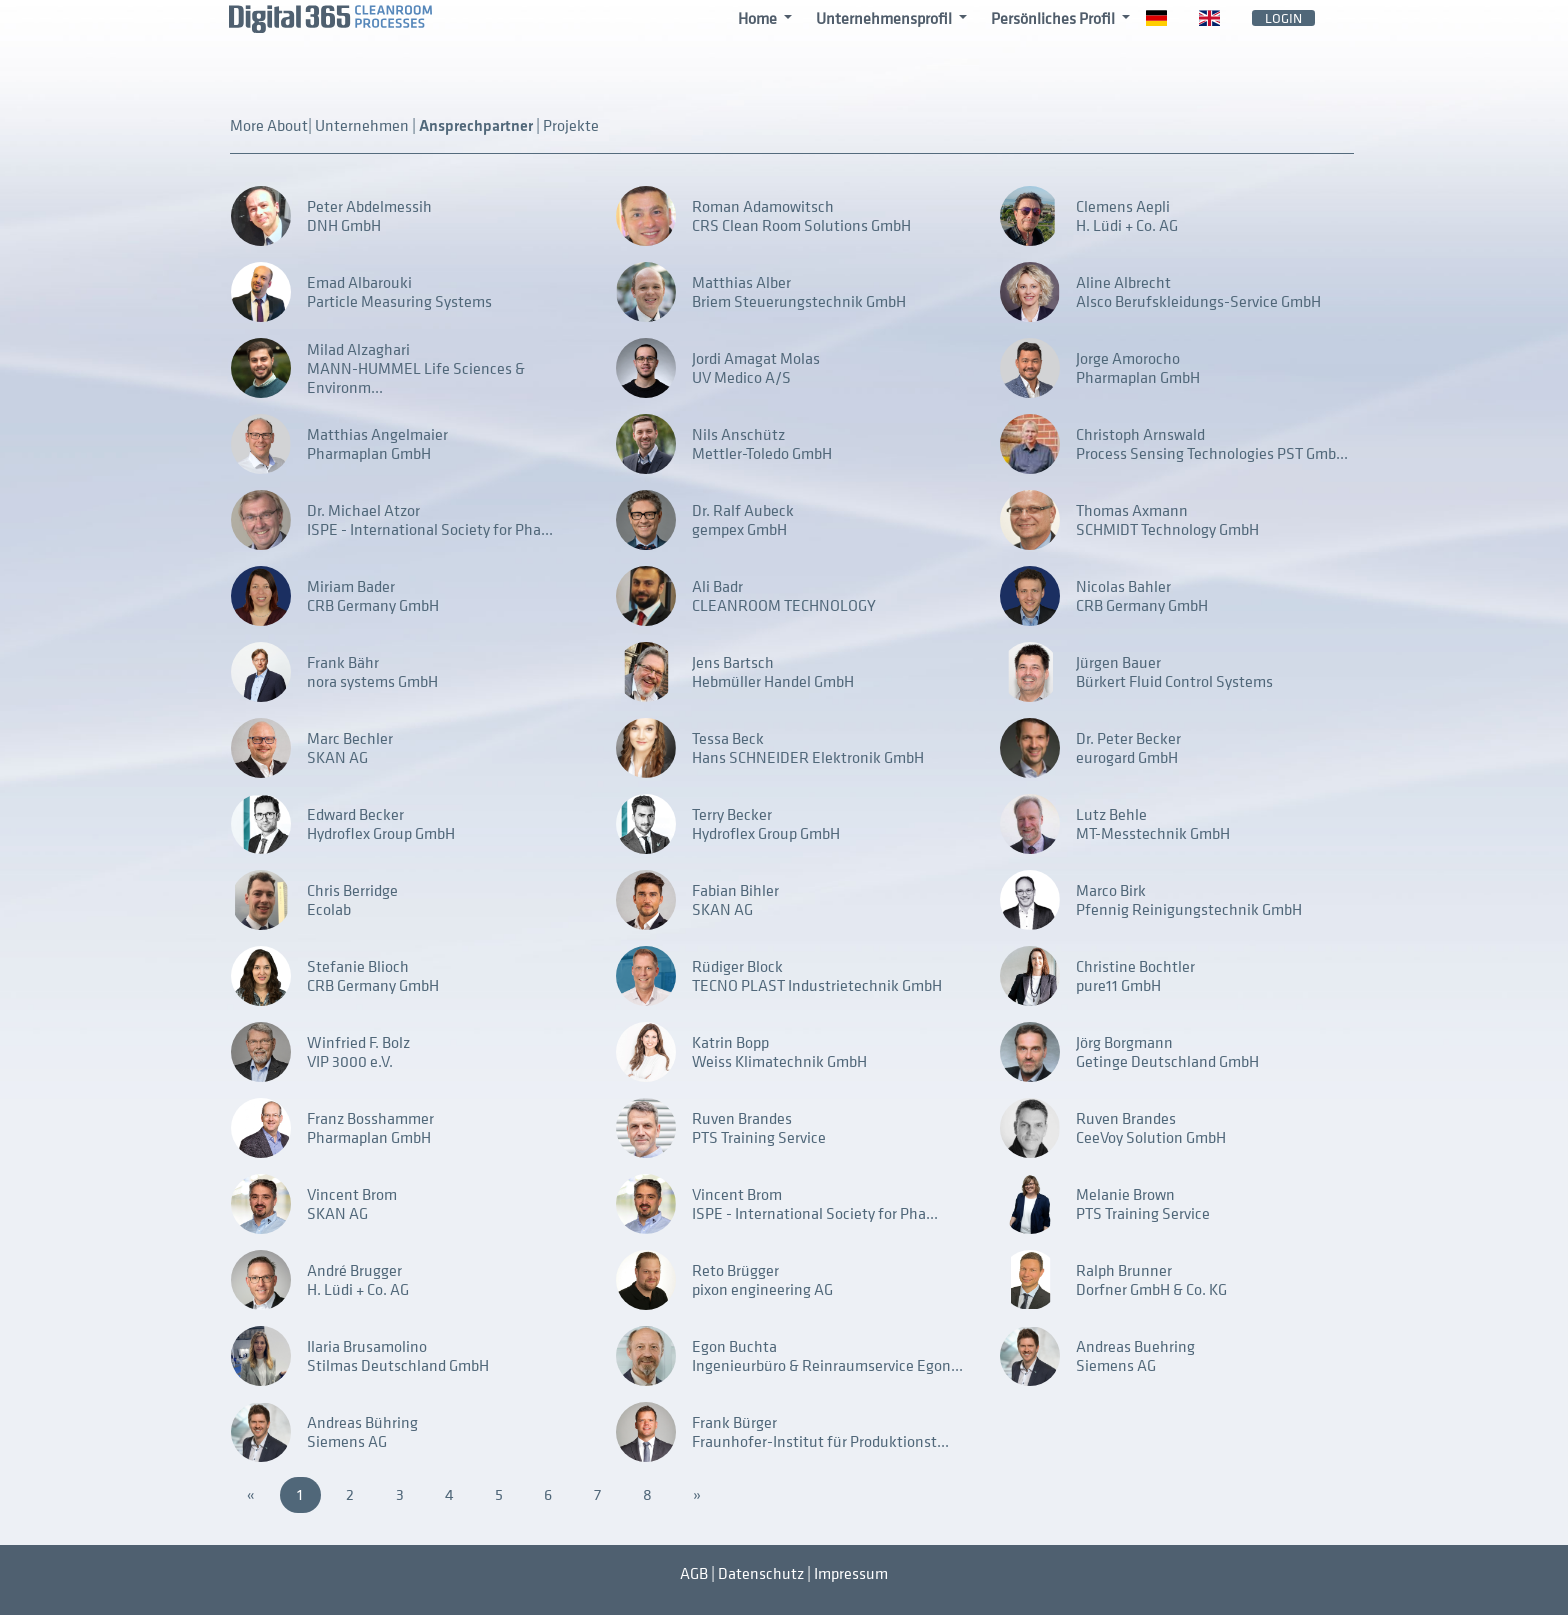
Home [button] (759, 18)
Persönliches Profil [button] (1054, 18)
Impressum (851, 1573)
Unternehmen (363, 125)
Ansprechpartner (477, 127)
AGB (694, 1573)
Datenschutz (761, 1573)
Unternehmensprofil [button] (885, 18)
